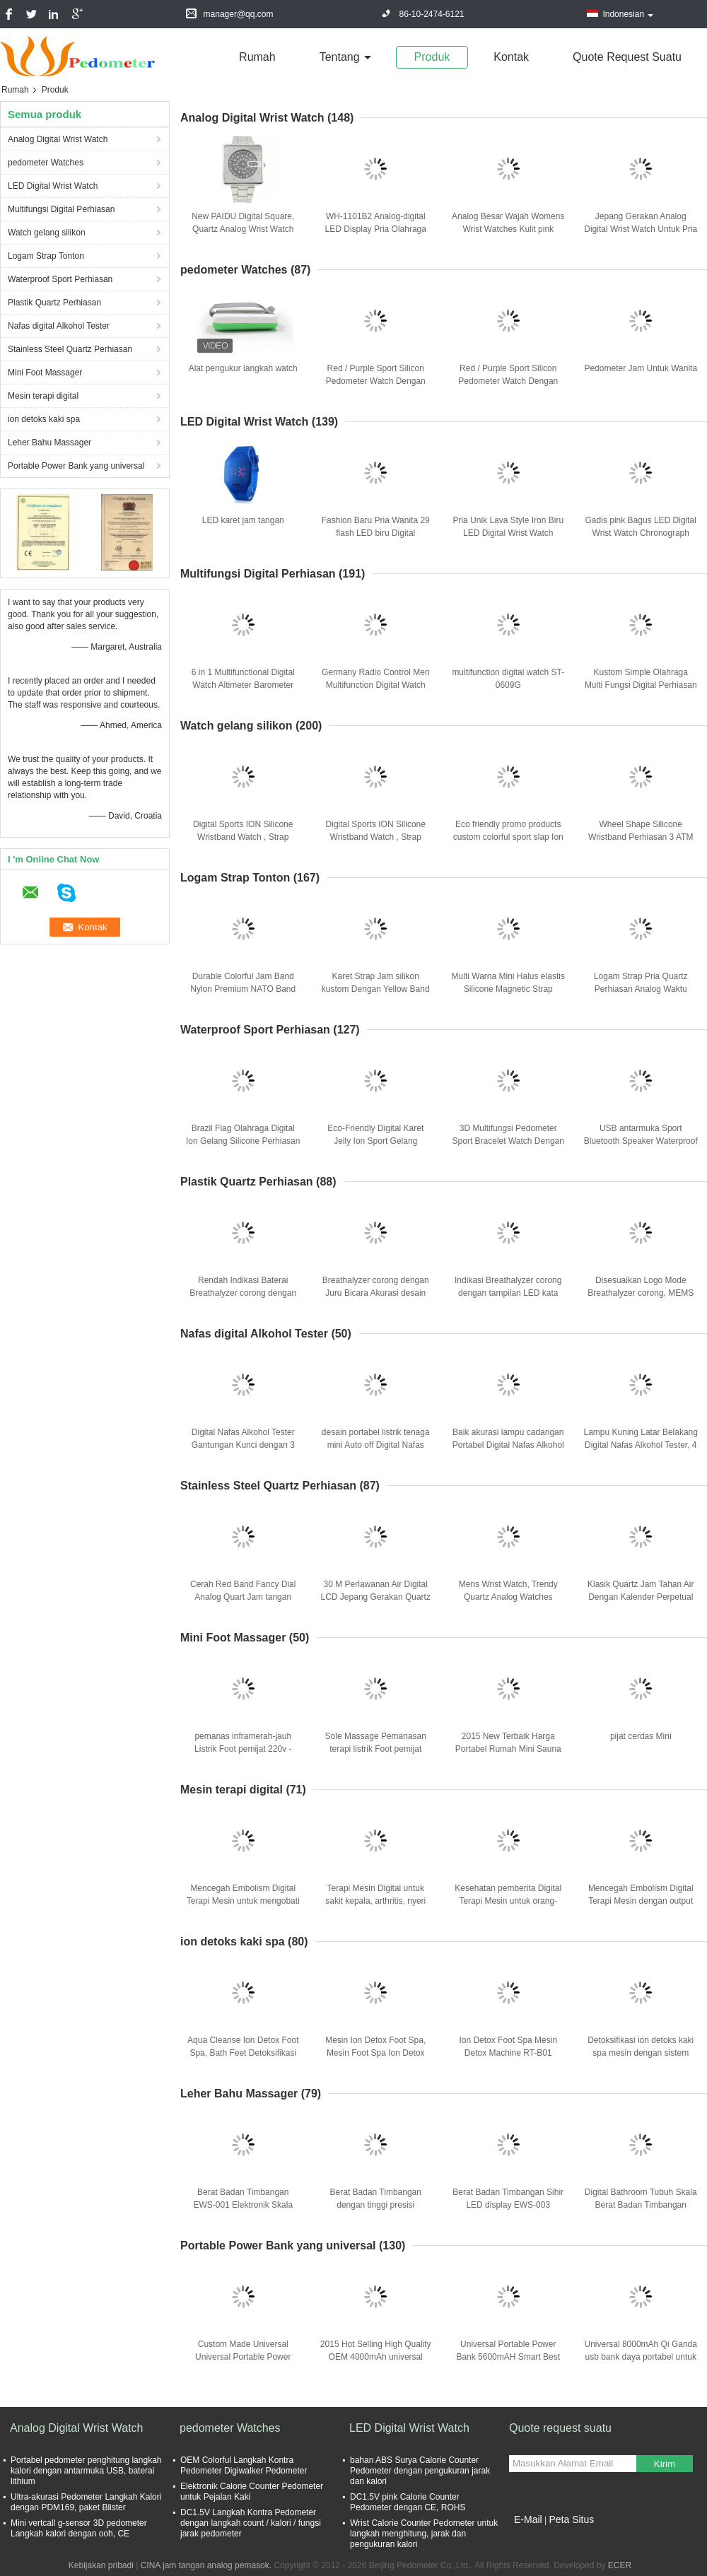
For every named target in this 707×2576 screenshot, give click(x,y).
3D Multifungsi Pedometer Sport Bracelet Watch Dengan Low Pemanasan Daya (508, 1141)
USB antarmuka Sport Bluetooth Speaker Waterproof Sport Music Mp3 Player (641, 1141)
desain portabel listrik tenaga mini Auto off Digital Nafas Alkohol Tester (376, 1445)
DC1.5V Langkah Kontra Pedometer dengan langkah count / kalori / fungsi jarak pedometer (250, 2523)
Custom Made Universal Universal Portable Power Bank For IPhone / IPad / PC (242, 2357)
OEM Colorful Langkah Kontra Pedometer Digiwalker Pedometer (243, 2465)
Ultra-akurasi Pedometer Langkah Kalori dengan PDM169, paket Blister (86, 2502)
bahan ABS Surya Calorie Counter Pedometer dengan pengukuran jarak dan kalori (420, 2470)
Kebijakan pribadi (101, 2565)
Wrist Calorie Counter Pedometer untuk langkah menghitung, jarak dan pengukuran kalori (424, 2533)
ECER (619, 2565)
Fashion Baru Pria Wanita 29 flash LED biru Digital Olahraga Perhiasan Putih (376, 533)
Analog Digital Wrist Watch (57, 139)
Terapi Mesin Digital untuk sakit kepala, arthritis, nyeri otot (375, 1901)
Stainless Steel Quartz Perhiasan (70, 349)
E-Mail (528, 2519)
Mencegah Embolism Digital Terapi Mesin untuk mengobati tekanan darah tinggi (243, 1901)
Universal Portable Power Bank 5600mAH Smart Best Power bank (508, 2357)
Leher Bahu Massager (49, 442)
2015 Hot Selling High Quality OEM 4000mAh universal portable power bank (375, 2357)
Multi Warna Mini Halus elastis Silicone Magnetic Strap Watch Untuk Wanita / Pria (508, 989)
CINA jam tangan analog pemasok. (207, 2565)
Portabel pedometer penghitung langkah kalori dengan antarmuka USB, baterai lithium (86, 2470)
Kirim (664, 2464)
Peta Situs (571, 2519)
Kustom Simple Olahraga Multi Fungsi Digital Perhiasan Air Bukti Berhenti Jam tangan (641, 685)
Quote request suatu (627, 57)
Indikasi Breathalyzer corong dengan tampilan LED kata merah (508, 1293)
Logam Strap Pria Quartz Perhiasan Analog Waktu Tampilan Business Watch (640, 989)
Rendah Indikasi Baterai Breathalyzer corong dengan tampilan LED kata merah (242, 1293)
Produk (432, 57)
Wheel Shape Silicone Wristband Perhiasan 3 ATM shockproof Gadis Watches (640, 837)
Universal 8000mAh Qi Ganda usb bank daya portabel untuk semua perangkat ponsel (641, 2357)
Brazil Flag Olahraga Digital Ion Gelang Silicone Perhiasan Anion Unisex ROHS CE (243, 1141)
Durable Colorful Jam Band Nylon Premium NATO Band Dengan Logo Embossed (243, 989)
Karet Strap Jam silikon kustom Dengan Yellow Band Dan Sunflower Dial (376, 989)
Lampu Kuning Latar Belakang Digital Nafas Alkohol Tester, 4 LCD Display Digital (641, 1445)
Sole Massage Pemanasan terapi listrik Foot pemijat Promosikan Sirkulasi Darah (375, 1749)
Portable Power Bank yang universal (76, 466)
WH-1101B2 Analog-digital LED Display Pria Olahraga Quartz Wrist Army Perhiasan (376, 229)
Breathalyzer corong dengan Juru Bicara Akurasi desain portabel (375, 1293)
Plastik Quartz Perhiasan (54, 303)
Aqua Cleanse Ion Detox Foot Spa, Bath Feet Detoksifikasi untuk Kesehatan (242, 2053)
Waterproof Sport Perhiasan (60, 279)
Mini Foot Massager (45, 372)
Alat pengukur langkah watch (243, 368)
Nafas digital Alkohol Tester (59, 326)
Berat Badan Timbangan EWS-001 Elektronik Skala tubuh (243, 2205)
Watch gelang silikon (47, 233)
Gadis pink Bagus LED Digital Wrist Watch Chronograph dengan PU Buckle (640, 533)
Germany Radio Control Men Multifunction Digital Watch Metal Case (376, 685)
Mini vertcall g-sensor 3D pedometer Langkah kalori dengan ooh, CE (79, 2528)
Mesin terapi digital (43, 396)
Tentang (340, 57)
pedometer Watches (45, 163)
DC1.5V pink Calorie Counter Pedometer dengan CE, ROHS (407, 2502)
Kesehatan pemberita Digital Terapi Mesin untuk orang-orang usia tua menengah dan (508, 1901)
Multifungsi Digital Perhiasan (61, 209)
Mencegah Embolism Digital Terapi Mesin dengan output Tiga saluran (641, 1901)
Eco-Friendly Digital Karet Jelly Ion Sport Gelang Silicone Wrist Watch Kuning (375, 1141)
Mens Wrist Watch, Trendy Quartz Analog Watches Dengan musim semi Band (508, 1597)
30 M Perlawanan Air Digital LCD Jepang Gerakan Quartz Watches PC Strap (376, 1597)
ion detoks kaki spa (44, 419)
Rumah (257, 57)
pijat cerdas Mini (641, 1736)
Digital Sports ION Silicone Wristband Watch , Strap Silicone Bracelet (243, 837)
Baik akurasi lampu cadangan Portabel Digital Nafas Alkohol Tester (508, 1445)
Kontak (511, 57)
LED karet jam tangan (243, 520)
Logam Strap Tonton (46, 256)
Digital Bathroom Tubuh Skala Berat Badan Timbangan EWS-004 (641, 2205)
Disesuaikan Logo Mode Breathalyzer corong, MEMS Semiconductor (641, 1293)
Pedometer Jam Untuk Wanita (640, 368)
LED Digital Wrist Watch (53, 186)
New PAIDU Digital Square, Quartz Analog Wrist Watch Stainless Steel (243, 229)
